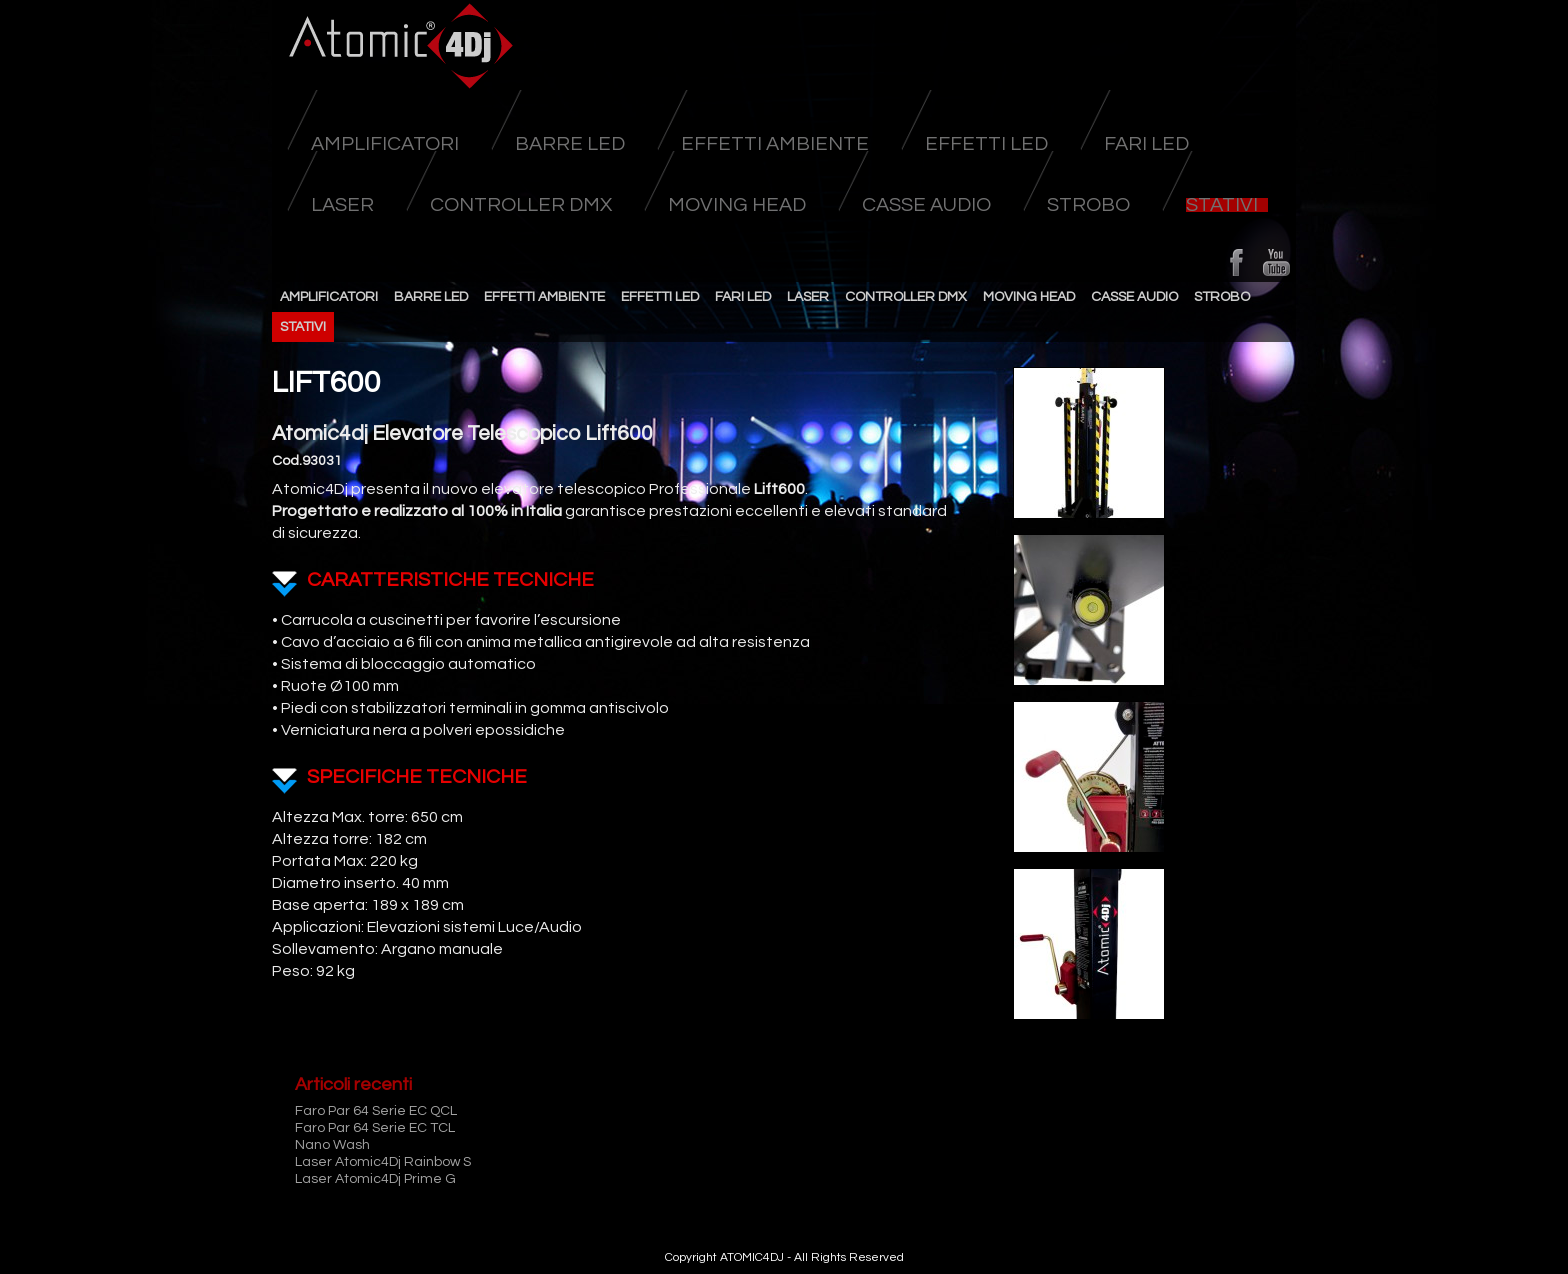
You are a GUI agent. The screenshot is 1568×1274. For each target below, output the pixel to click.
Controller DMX (521, 205)
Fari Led (1146, 144)
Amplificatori (385, 144)
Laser (342, 205)
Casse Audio (926, 205)
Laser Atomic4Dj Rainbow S (383, 1162)
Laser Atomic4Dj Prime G (375, 1179)
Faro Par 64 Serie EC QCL (376, 1111)
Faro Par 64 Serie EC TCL (375, 1128)
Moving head (737, 205)
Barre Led (570, 144)
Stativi (1222, 205)
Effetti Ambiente (775, 144)
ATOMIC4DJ (752, 1257)
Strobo (1088, 205)
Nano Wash (332, 1145)
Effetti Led (986, 144)
